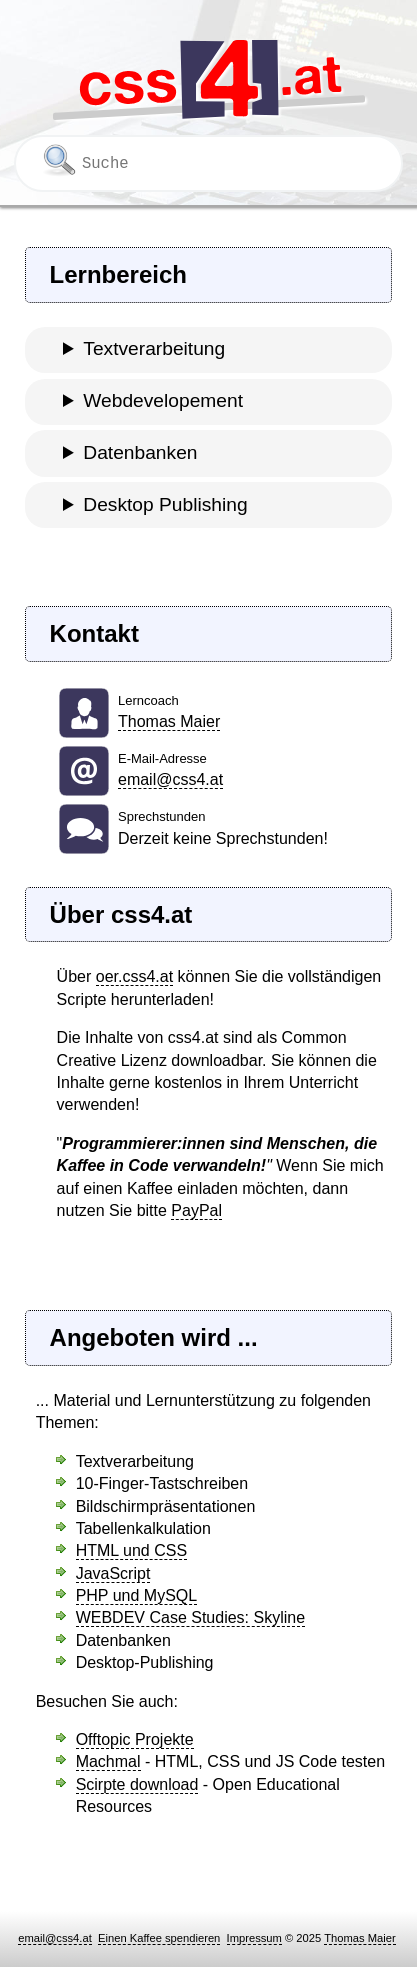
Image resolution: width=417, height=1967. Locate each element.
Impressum (254, 1938)
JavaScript (113, 1573)
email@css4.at (170, 779)
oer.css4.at (134, 976)
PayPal (196, 1210)
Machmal (108, 1761)
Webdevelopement (163, 400)
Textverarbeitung (154, 348)
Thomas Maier (169, 721)
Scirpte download (137, 1784)
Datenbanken (140, 452)
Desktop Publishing (165, 504)
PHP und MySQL (137, 1595)
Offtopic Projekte (135, 1739)
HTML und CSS (131, 1550)
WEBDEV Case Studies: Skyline (190, 1617)
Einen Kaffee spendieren (159, 1938)
